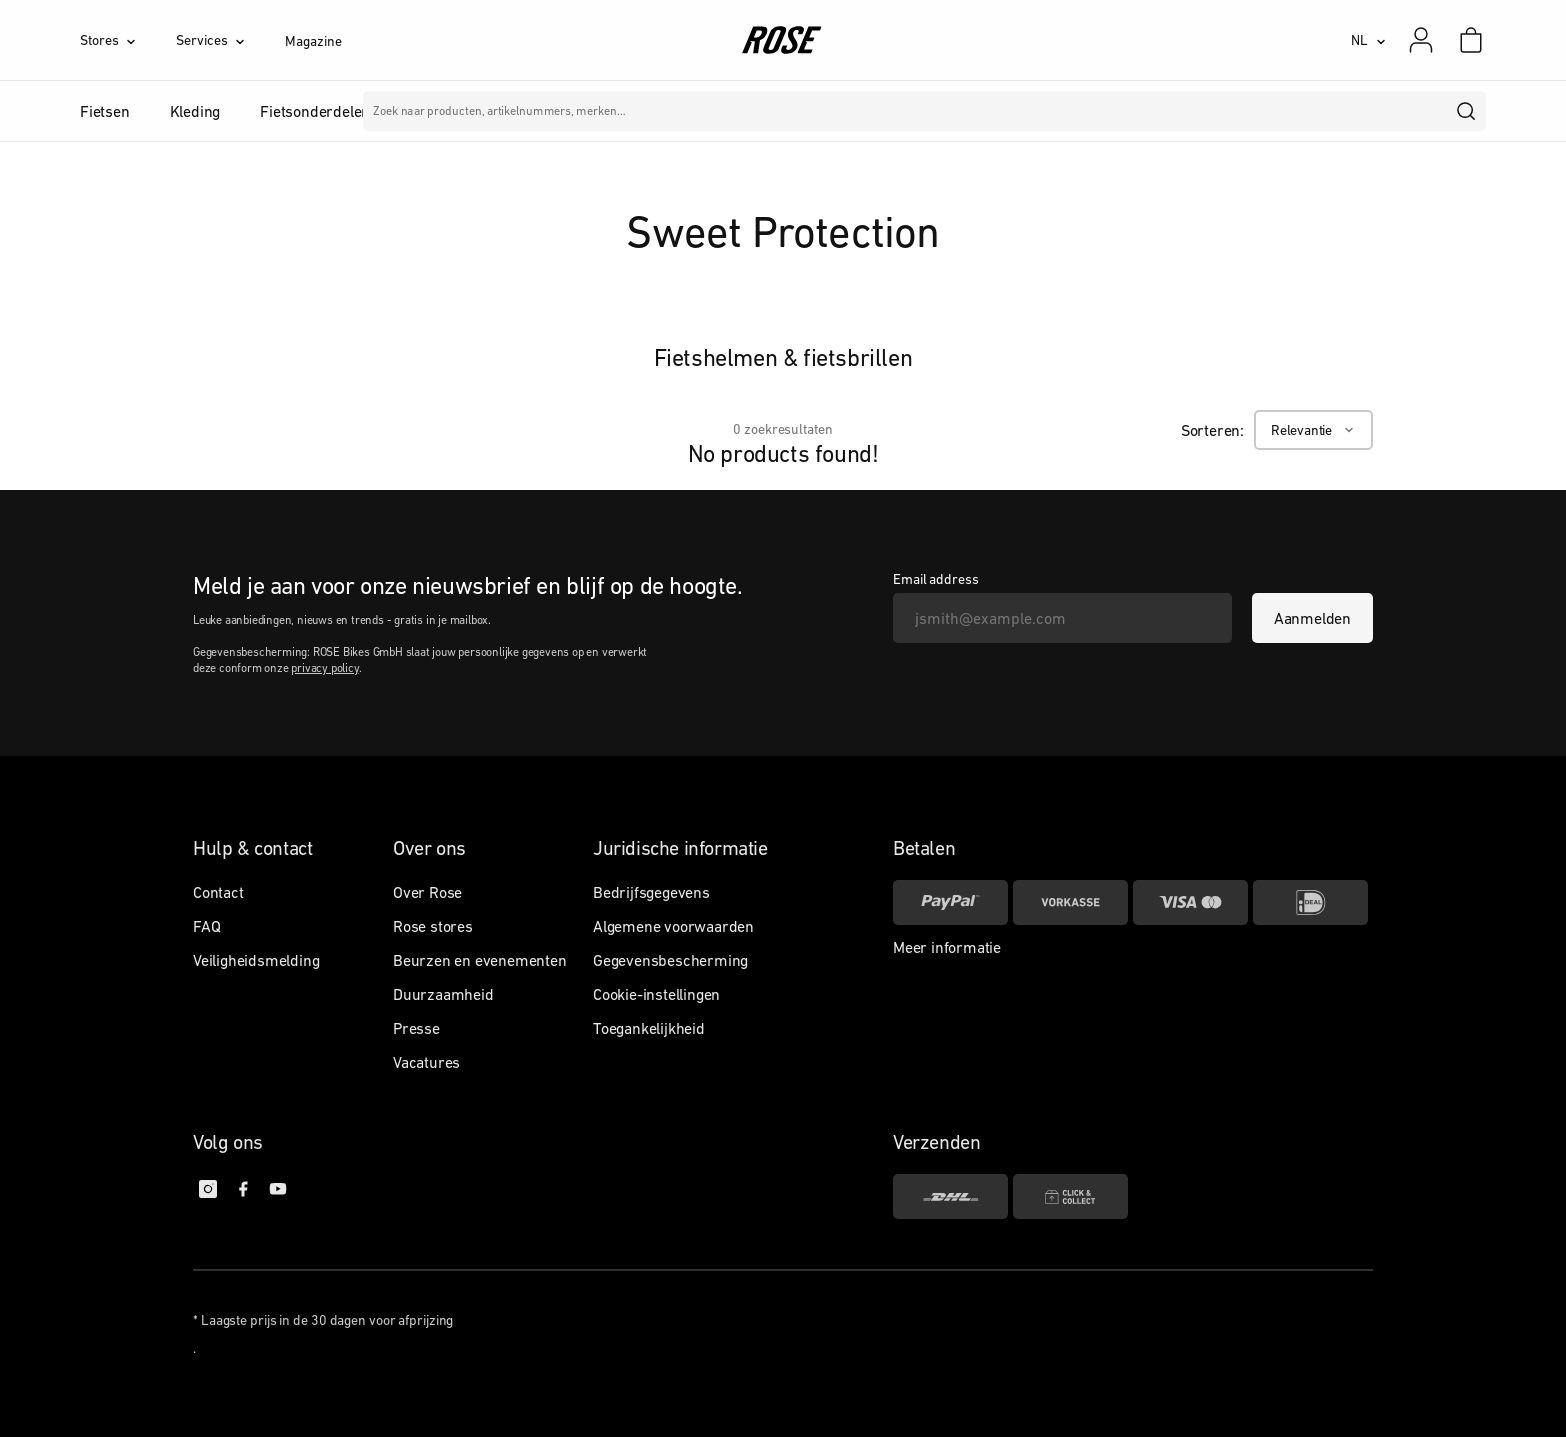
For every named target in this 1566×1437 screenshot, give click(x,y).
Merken (657, 111)
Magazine (313, 41)
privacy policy (324, 668)
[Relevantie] (1313, 430)
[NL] (1368, 40)
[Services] (230, 40)
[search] (1467, 111)
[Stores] (128, 40)
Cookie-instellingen (656, 994)
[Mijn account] (1421, 40)
